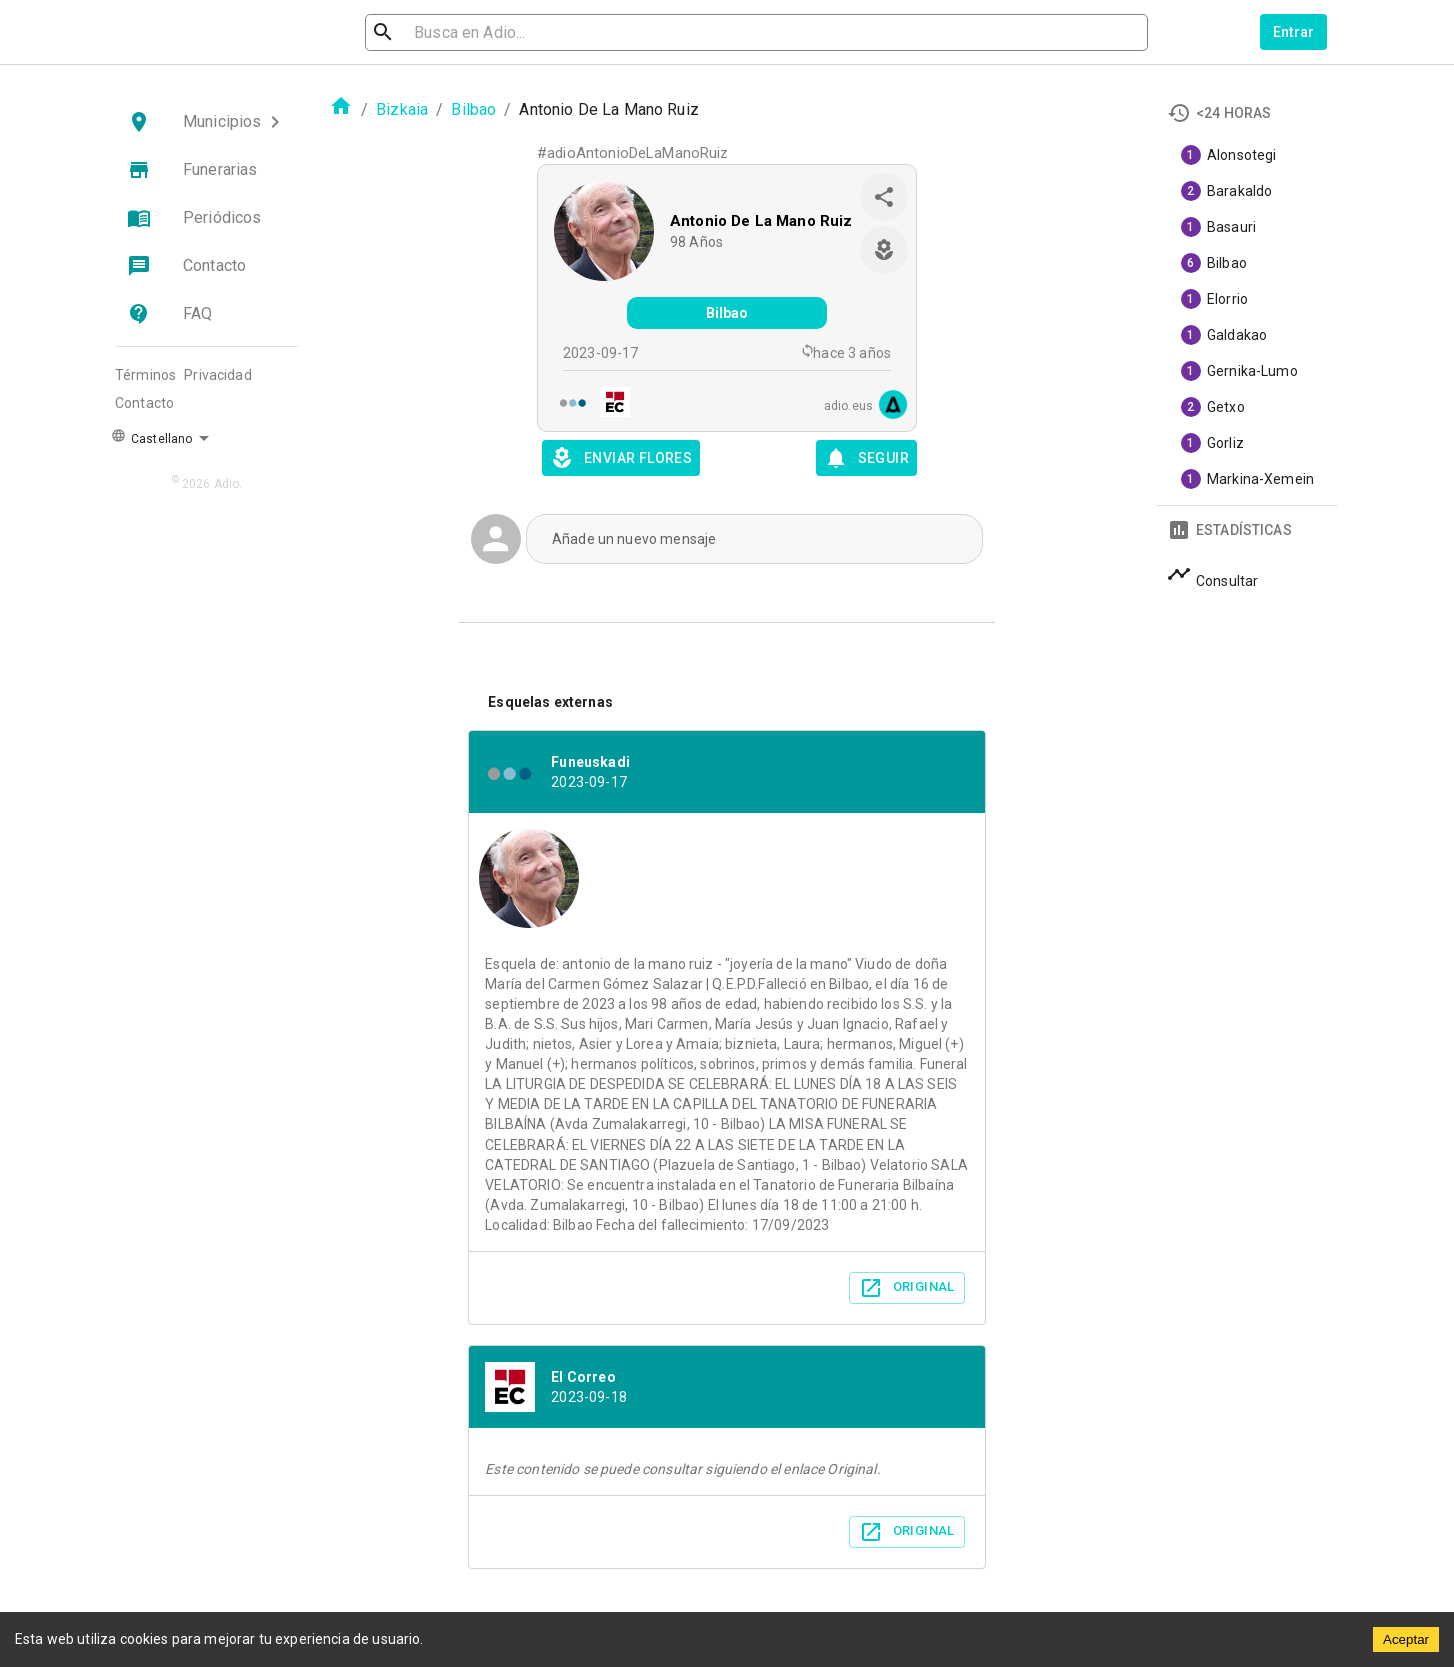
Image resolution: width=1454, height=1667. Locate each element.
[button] (207, 122)
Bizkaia (402, 109)
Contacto (144, 403)
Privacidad (218, 375)
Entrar (1294, 32)
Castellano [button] (151, 437)
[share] (884, 197)
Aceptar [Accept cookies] (1406, 1639)
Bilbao (473, 109)
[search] (473, 32)
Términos (145, 375)
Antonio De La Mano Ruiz (761, 221)
